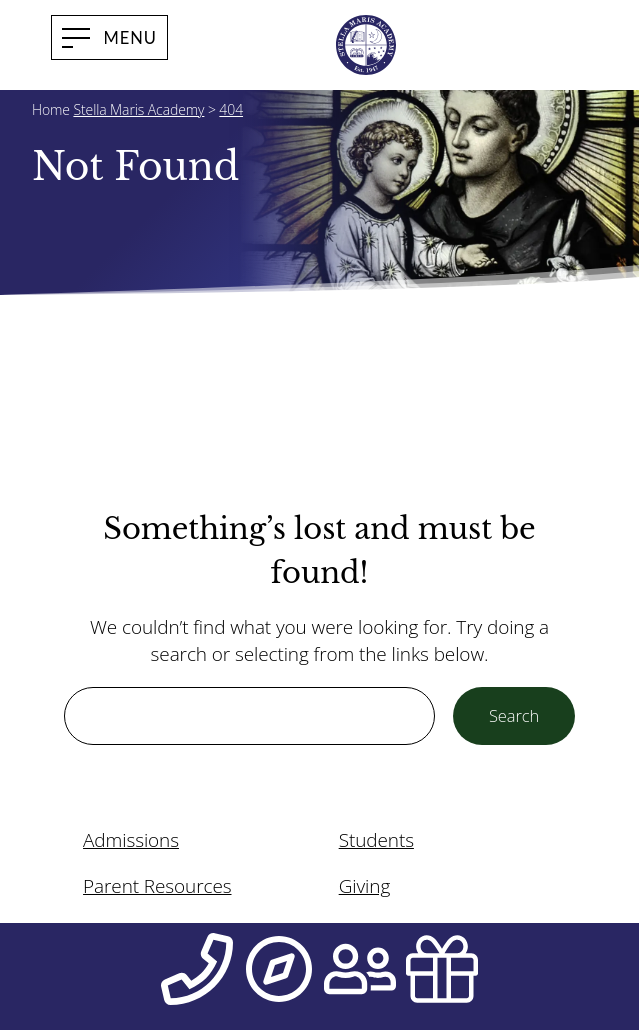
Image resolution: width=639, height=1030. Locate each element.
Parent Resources (157, 886)
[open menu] (109, 37)
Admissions (131, 840)
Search (514, 715)
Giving (365, 886)
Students (376, 840)
